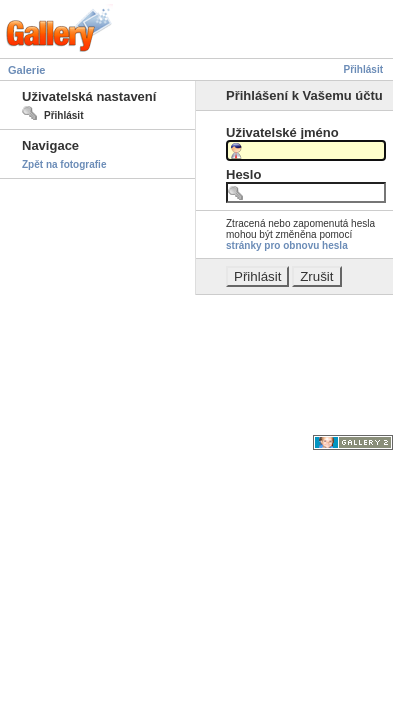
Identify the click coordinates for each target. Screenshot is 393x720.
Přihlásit (363, 69)
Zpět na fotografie (64, 164)
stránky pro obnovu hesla (287, 245)
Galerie (26, 70)
